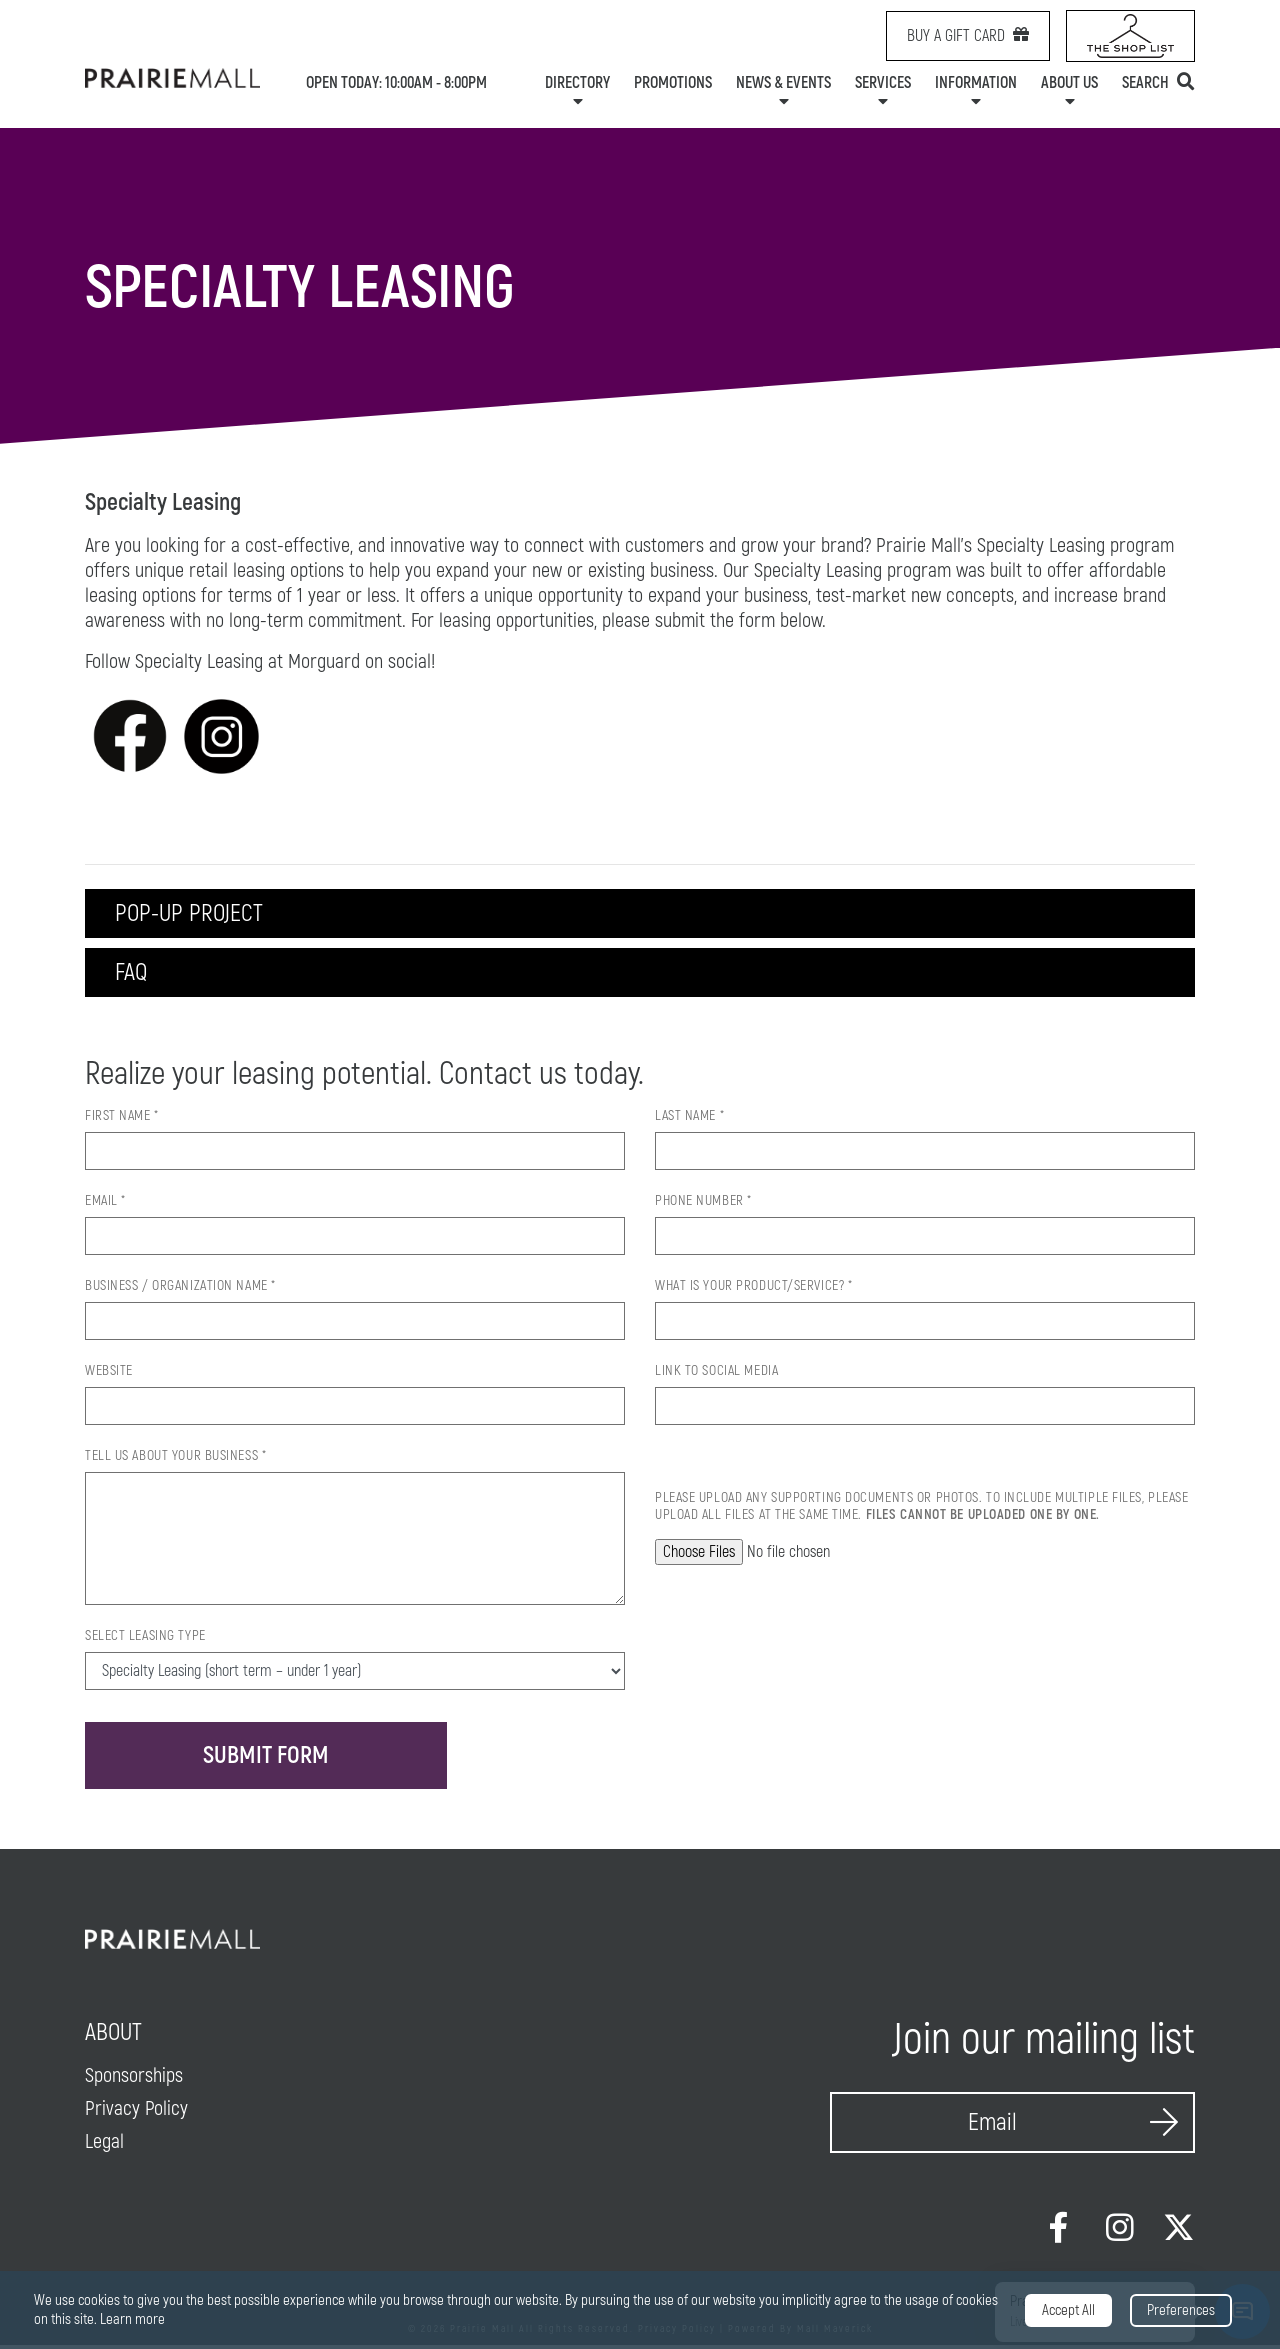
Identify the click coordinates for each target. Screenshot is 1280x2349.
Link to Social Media (716, 1372)
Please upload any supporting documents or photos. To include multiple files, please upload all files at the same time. (921, 1508)
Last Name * (689, 1117)
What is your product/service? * (753, 1287)
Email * (105, 1202)
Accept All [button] (1068, 2310)
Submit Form (268, 1757)
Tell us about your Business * (175, 1457)
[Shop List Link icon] (1130, 36)
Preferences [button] (1181, 2310)
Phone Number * (703, 1202)
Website (109, 1372)
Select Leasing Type (145, 1637)
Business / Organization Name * (180, 1287)
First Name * (122, 1117)
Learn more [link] (132, 2319)
